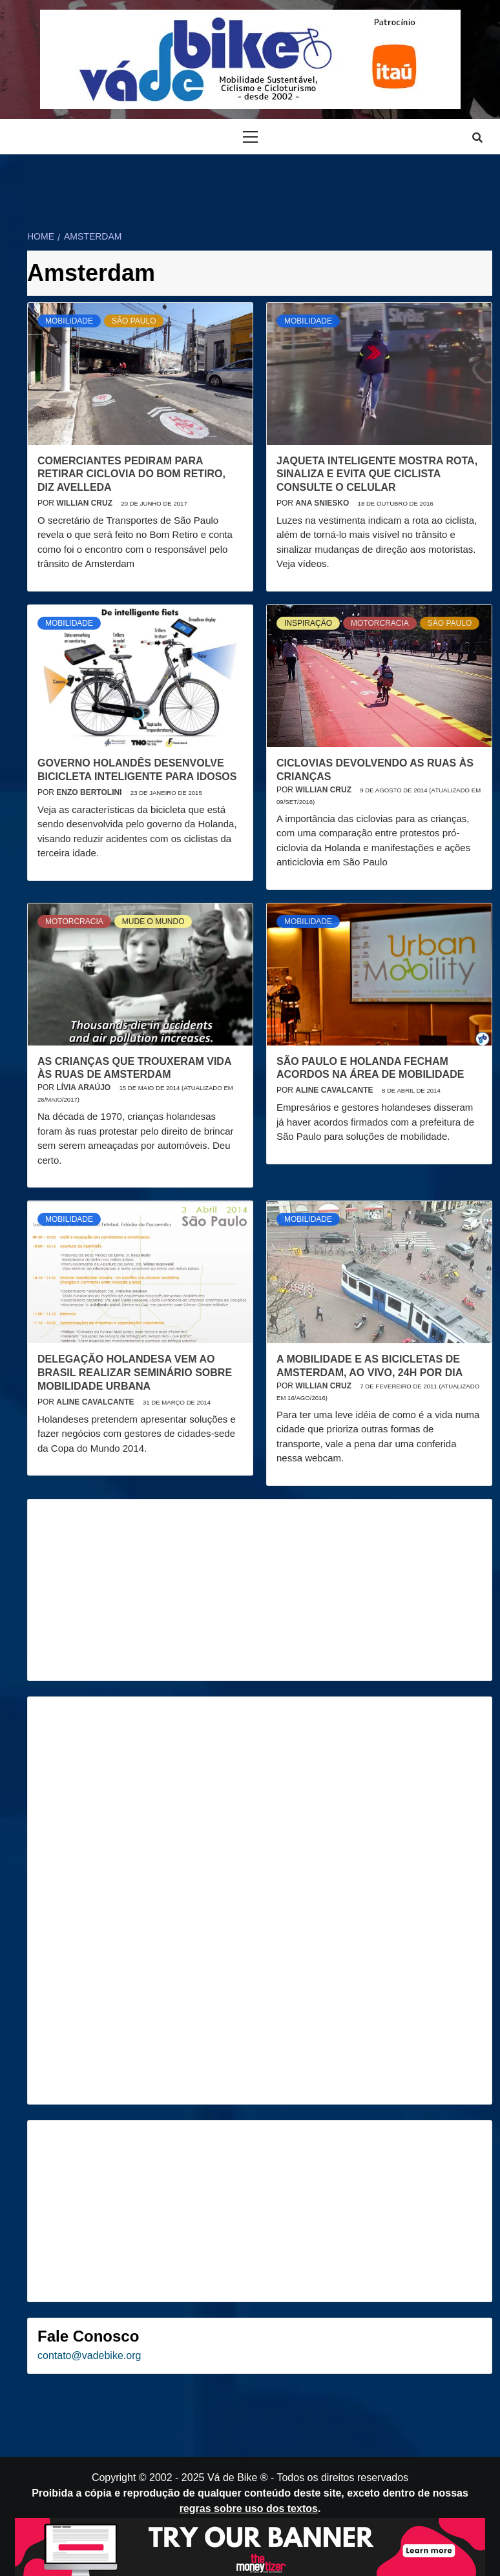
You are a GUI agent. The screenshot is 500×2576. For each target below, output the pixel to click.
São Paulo (134, 320)
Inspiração (308, 623)
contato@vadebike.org (89, 2355)
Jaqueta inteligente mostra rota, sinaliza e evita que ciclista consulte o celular (376, 474)
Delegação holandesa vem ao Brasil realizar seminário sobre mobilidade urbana (134, 1373)
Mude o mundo (153, 921)
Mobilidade (69, 320)
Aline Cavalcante (335, 1090)
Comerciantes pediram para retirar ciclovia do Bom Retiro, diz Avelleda (131, 474)
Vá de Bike (232, 2477)
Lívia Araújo (84, 1087)
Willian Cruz (85, 503)
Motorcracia (380, 623)
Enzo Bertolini (89, 792)
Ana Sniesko (323, 503)
